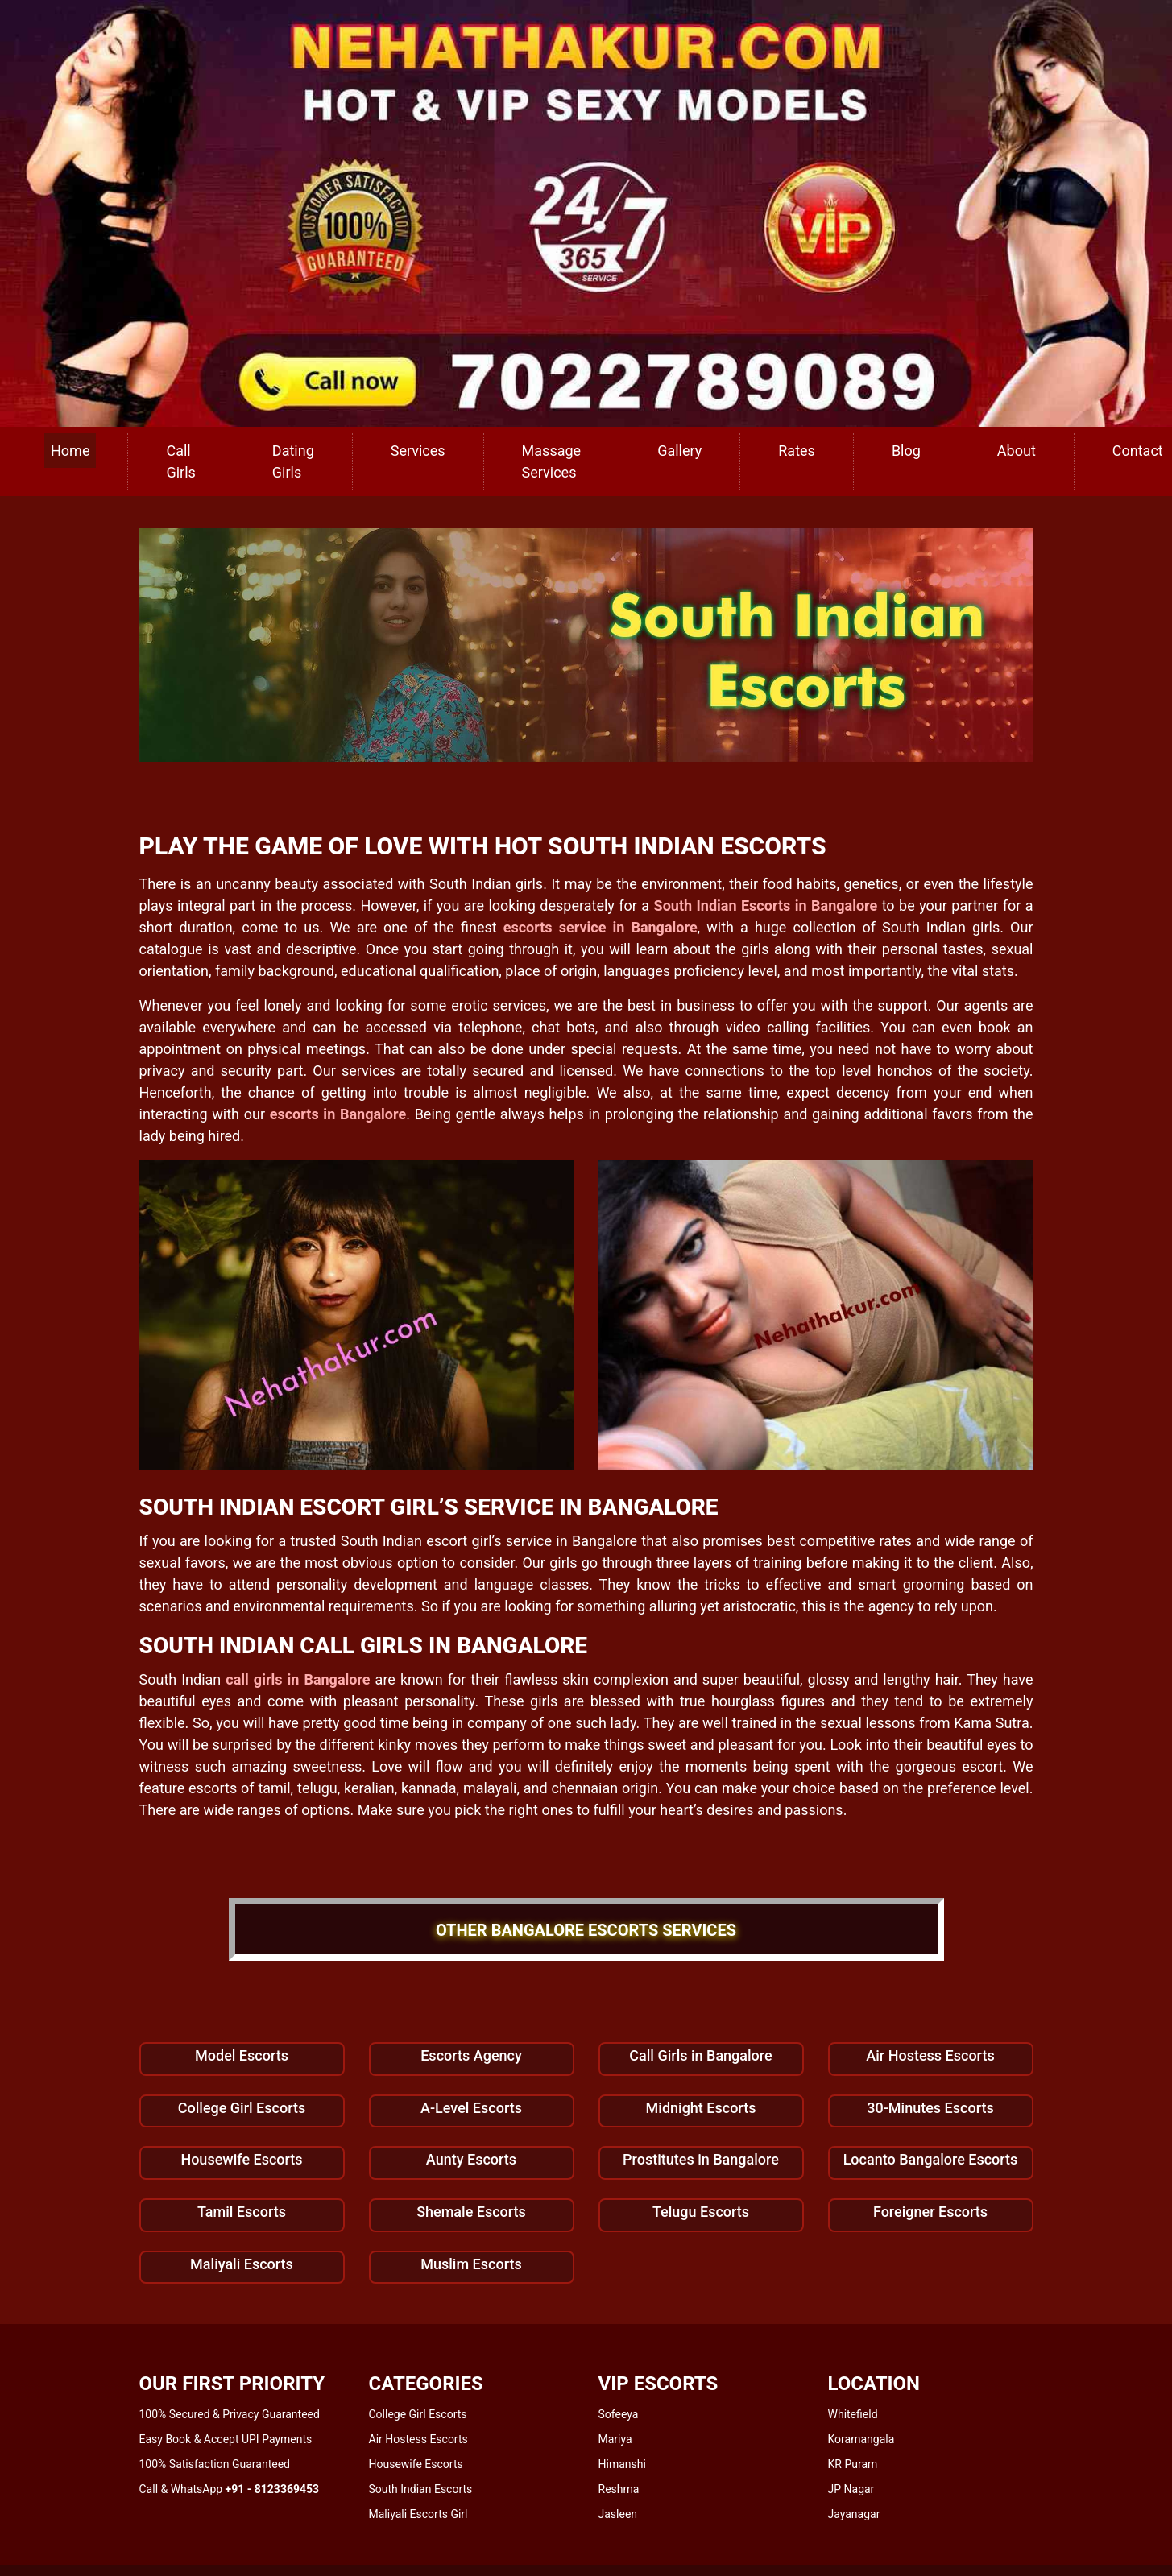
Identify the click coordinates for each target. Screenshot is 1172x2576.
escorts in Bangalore (338, 1114)
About (1016, 450)
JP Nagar (851, 2489)
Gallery (679, 450)
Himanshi (622, 2464)
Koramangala (861, 2439)
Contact (1137, 450)
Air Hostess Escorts (418, 2439)
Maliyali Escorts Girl (418, 2514)
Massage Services (552, 461)
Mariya (615, 2439)
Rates (796, 450)
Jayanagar (854, 2514)
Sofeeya (618, 2414)
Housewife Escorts (416, 2464)
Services (418, 450)
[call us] (586, 212)
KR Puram (853, 2464)
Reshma (619, 2489)
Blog (906, 450)
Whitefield (853, 2414)
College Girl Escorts (418, 2414)
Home (70, 450)
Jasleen (618, 2514)
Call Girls (180, 461)
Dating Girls (293, 461)
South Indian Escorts (421, 2489)
